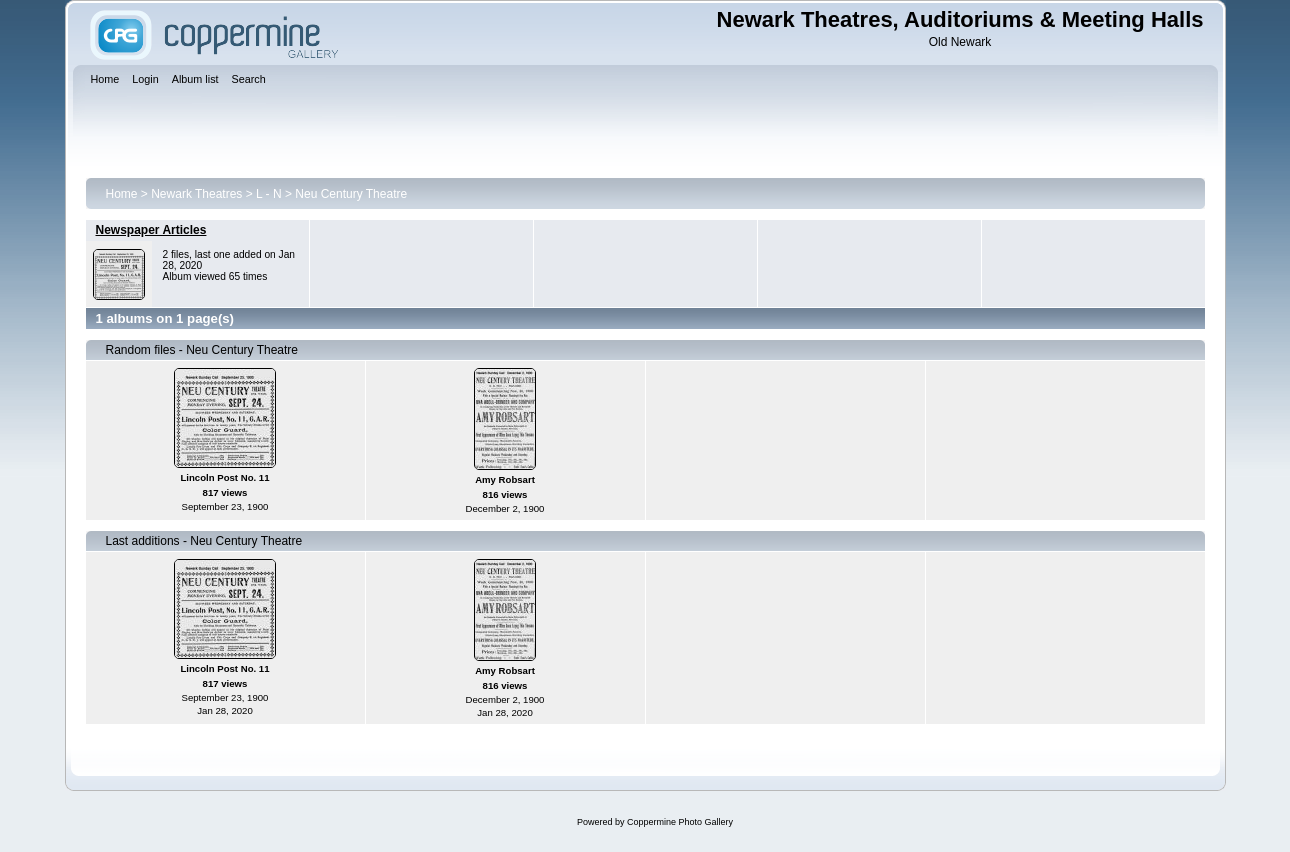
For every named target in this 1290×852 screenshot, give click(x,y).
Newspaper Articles (151, 230)
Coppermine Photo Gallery (680, 822)
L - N (269, 194)
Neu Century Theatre (351, 194)
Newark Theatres (196, 194)
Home (122, 194)
